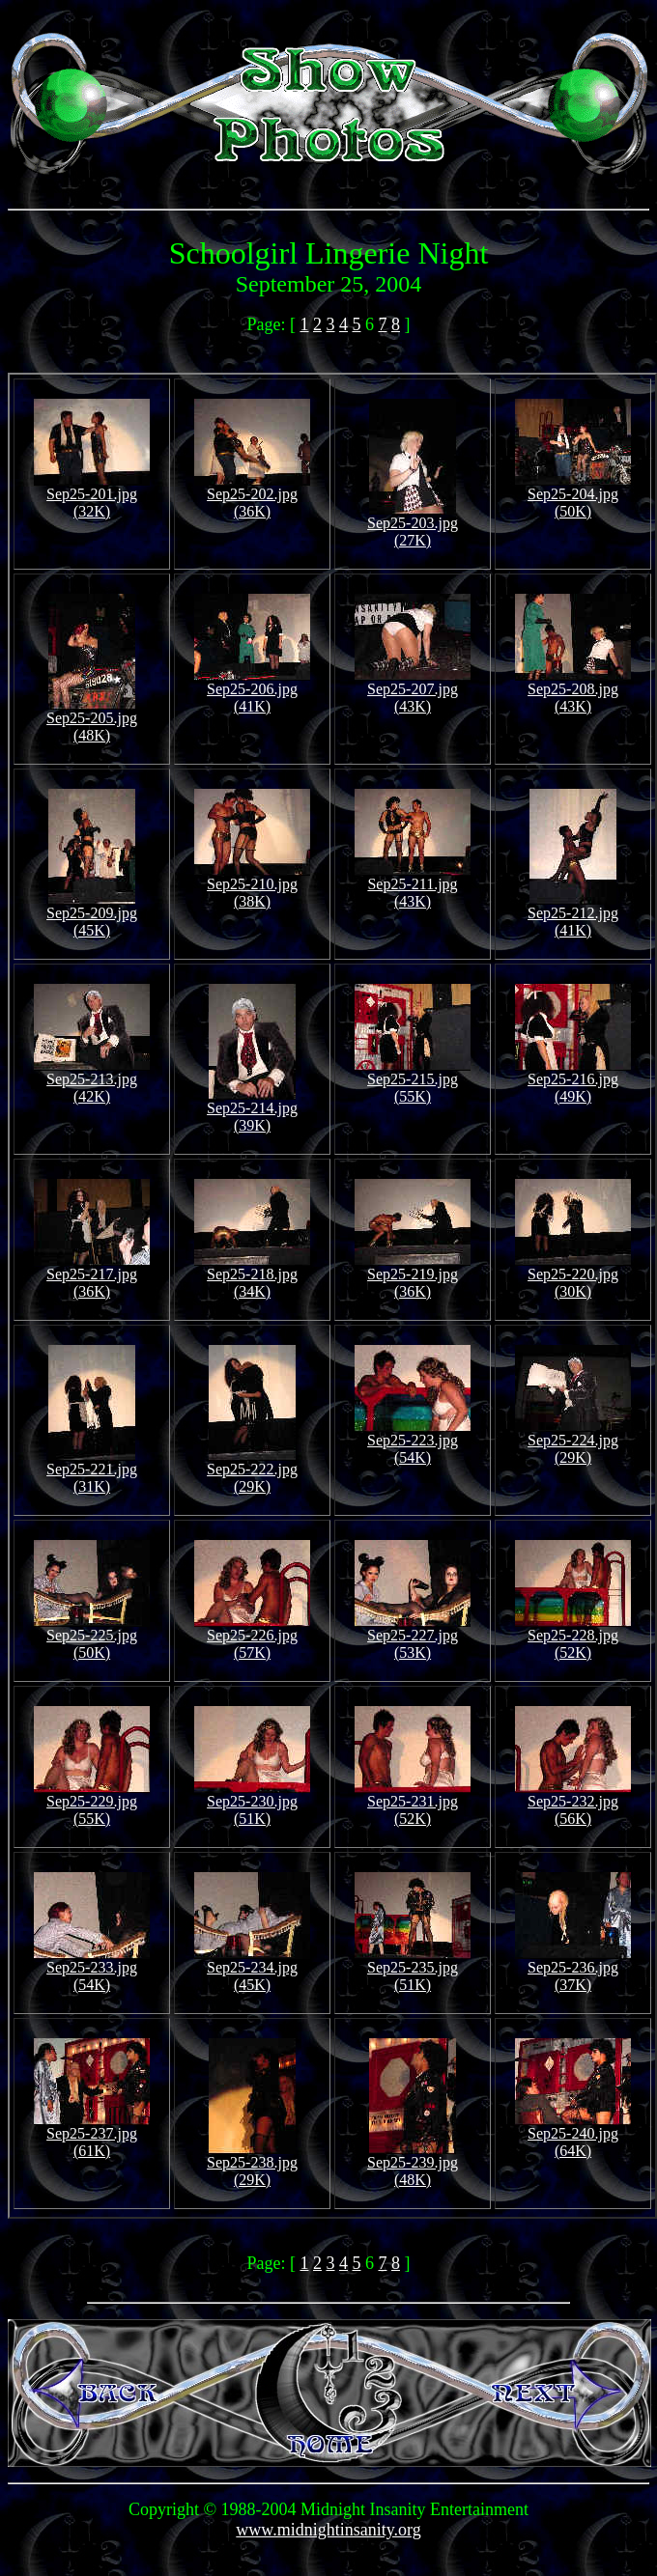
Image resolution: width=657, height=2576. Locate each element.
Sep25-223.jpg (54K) (413, 1442)
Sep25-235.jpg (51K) (413, 1969)
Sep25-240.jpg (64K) (573, 2135)
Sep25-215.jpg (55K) (413, 1081)
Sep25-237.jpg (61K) (92, 2135)
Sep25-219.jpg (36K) (413, 1276)
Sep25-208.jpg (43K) (573, 690)
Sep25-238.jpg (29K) (252, 2164)
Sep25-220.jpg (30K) (573, 1276)
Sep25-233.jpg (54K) (92, 1969)
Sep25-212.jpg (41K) (573, 914)
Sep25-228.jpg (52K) (573, 1637)
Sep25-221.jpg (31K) (91, 1471)
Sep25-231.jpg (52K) (413, 1803)
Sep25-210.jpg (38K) (252, 886)
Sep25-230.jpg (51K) (252, 1803)
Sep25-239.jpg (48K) (412, 2164)
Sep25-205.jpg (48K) (91, 719)
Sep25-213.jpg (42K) (92, 1081)
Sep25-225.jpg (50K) (92, 1637)
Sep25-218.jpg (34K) (252, 1276)
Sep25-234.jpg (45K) (252, 1969)
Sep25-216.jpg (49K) (573, 1081)
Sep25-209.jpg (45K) (91, 914)
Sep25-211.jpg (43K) (413, 886)
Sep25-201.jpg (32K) (92, 495)
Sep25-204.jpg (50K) (573, 495)
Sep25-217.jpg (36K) (92, 1276)
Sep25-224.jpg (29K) (573, 1442)
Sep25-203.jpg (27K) (412, 524)
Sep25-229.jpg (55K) (92, 1803)
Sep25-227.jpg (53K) (413, 1637)
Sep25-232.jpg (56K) (573, 1803)
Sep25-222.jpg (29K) (252, 1471)
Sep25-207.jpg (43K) (413, 690)
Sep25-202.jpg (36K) (252, 495)
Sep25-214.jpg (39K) (252, 1110)
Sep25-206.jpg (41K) (252, 690)
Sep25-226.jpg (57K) (252, 1637)
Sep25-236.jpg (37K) (573, 1969)
